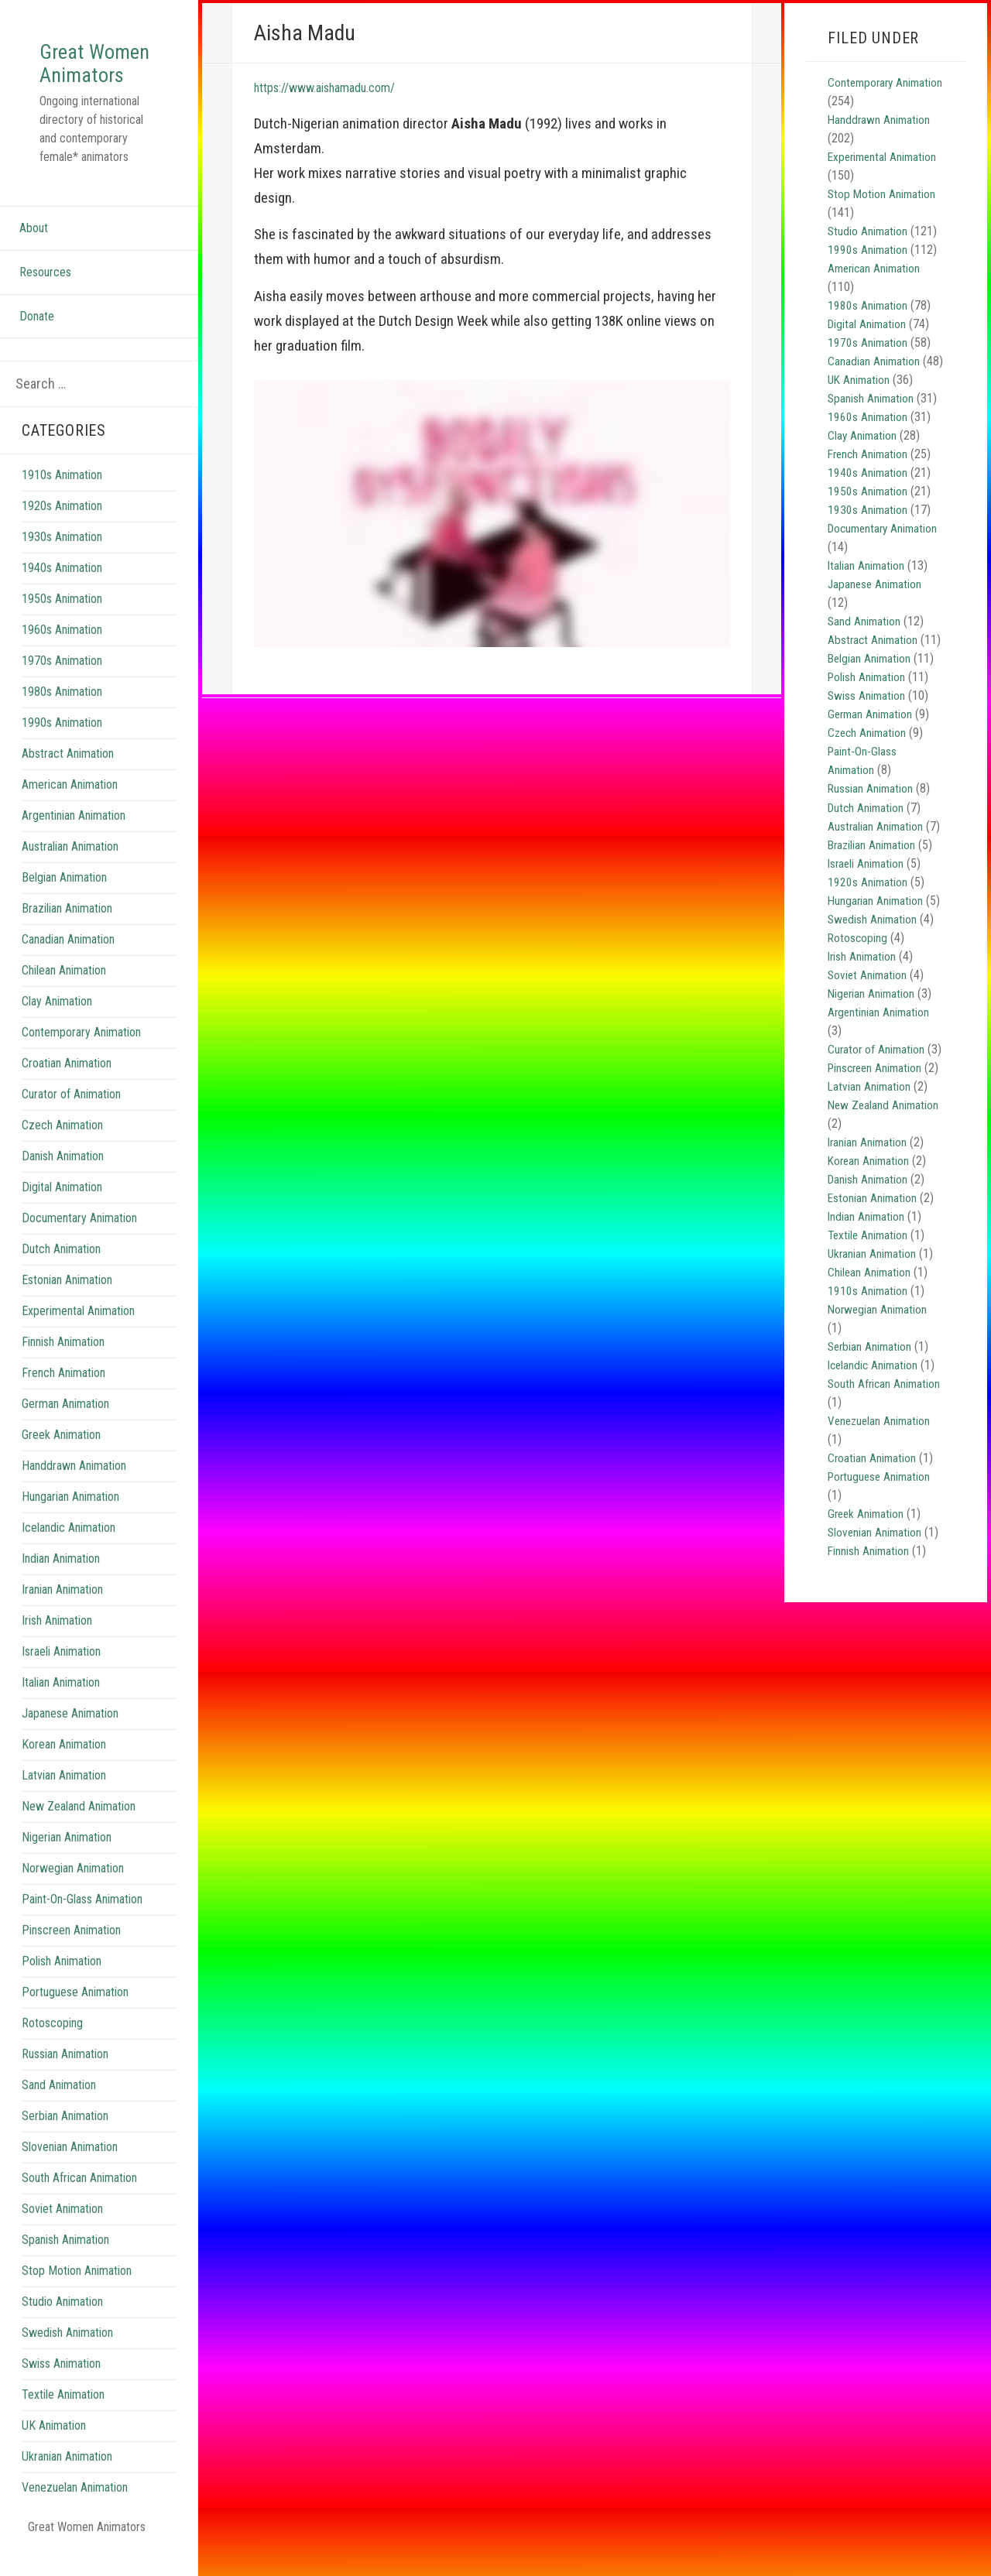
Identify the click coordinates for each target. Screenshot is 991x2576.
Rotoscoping (52, 2046)
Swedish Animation (67, 2355)
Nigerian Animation (66, 1860)
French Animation (63, 1396)
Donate (36, 339)
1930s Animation (62, 560)
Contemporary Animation (81, 1055)
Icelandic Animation (68, 1550)
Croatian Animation (66, 1086)
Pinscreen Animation (71, 1953)
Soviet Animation (62, 2232)
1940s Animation (62, 591)
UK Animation (54, 2448)
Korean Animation (64, 1767)
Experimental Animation (78, 1334)
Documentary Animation (79, 1241)
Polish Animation (61, 1984)
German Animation (65, 1427)
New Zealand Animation (78, 1829)
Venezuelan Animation (75, 2510)
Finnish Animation (63, 1365)
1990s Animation (62, 745)
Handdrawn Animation (74, 1489)
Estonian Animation (67, 1303)
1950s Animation (62, 622)
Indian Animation (61, 1581)
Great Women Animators (86, 74)
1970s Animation (62, 684)
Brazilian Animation (67, 931)
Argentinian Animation (73, 838)
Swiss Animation (61, 2386)
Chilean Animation (64, 993)
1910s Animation (62, 498)
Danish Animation (63, 1179)
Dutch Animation (61, 1272)
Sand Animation (59, 2108)
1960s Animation (62, 653)
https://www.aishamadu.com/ (338, 87)
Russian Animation (65, 2077)
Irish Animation (57, 1643)
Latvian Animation (64, 1798)
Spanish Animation (65, 2263)
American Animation (70, 807)
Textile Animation (63, 2417)
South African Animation (79, 2201)
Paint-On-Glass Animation (82, 1922)
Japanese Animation (70, 1736)
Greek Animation (61, 1458)
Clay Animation (57, 1024)
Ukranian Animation (67, 2479)
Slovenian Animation (70, 2170)
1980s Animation (62, 714)
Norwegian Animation (73, 1891)
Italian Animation (61, 1705)
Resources (45, 295)
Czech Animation (62, 1148)
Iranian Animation (62, 1612)
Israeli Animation (61, 1674)
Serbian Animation (65, 2139)
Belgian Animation (64, 900)
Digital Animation (62, 1210)
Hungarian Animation (70, 1519)
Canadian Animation (68, 962)
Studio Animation (62, 2324)
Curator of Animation (71, 1117)
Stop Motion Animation (77, 2294)
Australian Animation (70, 869)
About (33, 251)
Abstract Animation (68, 776)
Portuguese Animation (75, 2015)
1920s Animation (62, 529)
